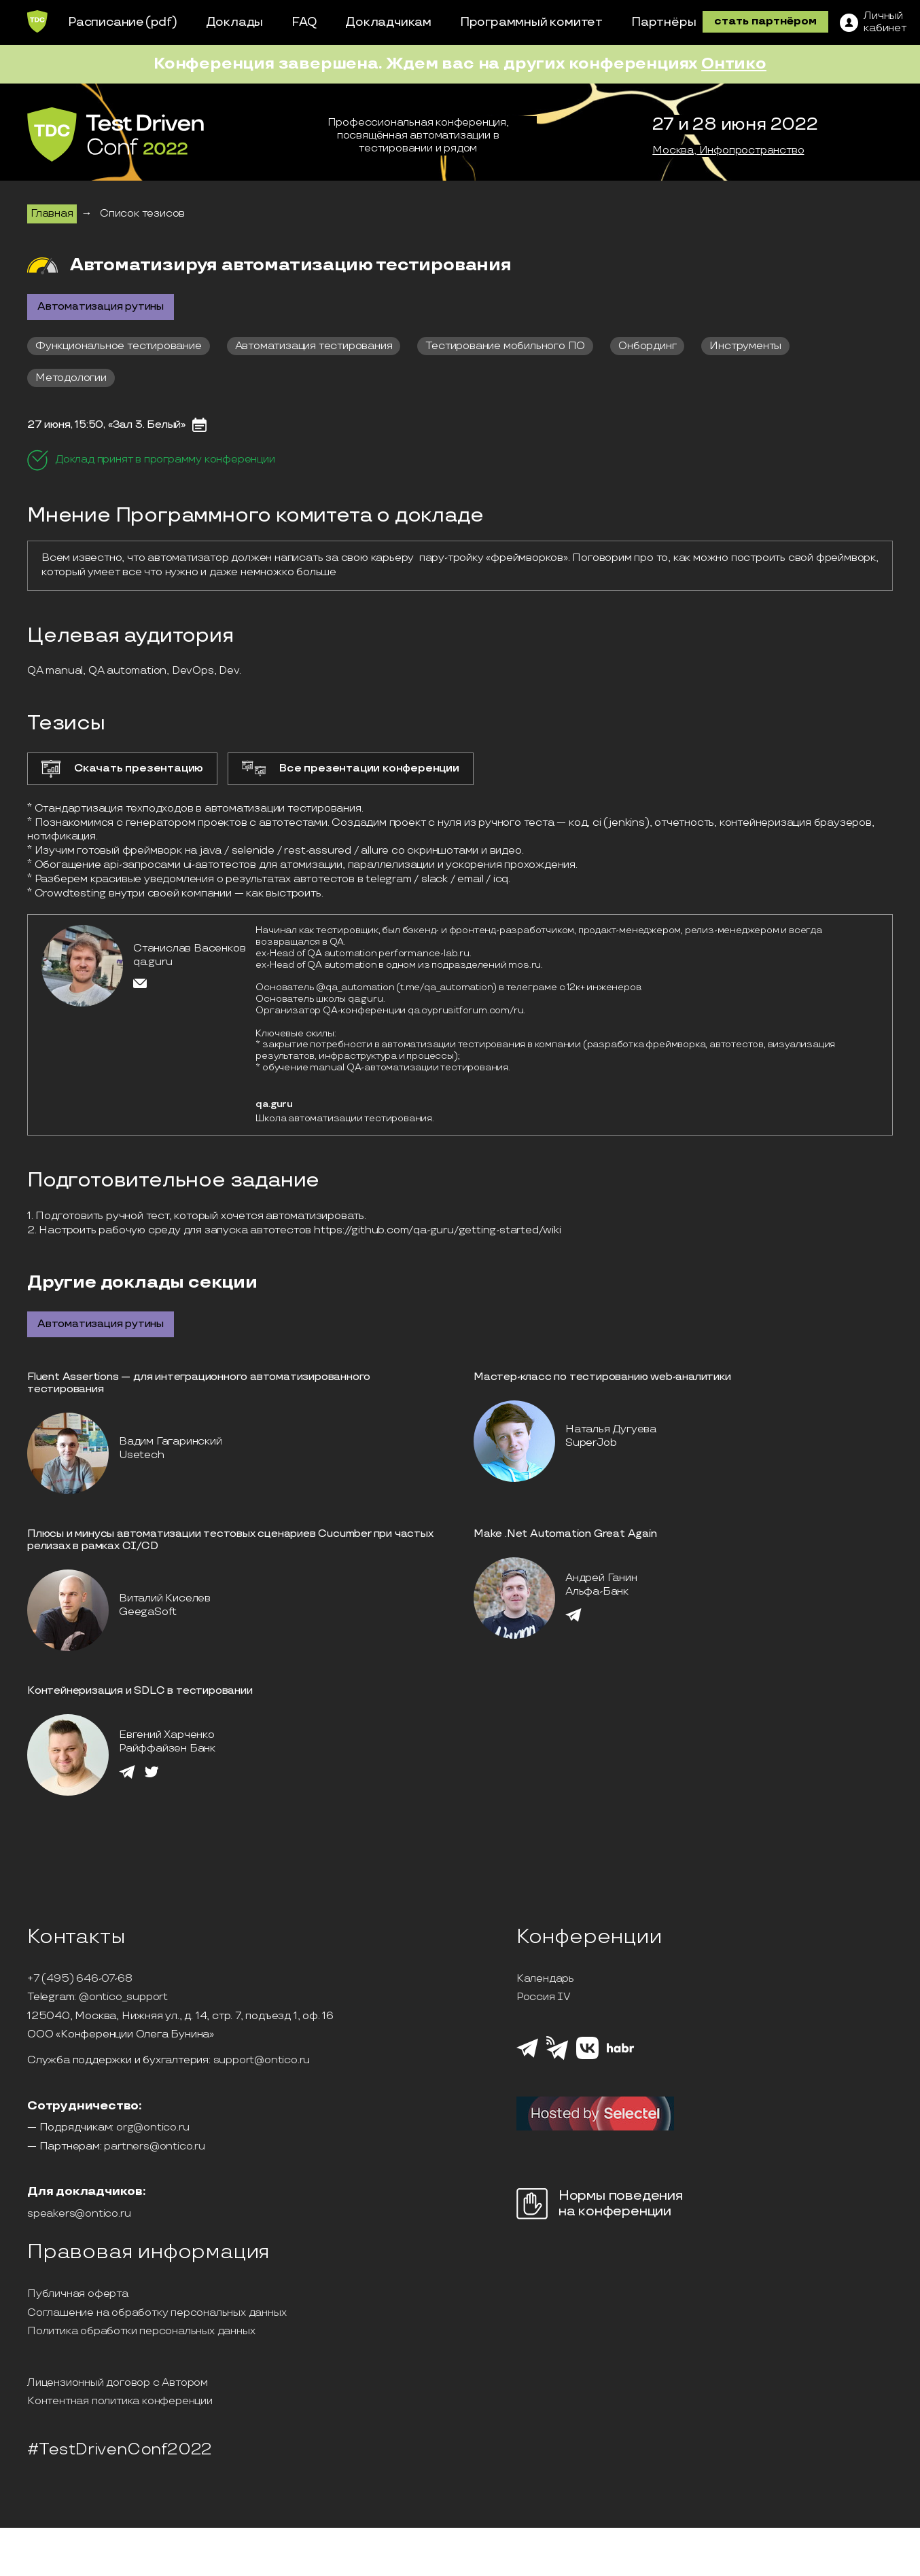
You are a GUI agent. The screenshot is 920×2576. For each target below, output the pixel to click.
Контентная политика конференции (120, 2401)
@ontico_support (123, 1997)
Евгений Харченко (167, 1734)
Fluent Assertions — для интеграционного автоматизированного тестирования (198, 1383)
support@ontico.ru (262, 2060)
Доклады (235, 22)
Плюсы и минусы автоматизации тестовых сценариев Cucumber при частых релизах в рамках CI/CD (230, 1540)
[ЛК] (873, 22)
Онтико (733, 63)
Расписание (106, 22)
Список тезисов (142, 213)
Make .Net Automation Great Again (565, 1533)
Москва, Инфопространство (728, 151)
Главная (52, 213)
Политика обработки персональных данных (141, 2331)
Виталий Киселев (165, 1598)
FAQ (304, 22)
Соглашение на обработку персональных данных (156, 2313)
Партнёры (663, 22)
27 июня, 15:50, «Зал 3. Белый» (106, 425)
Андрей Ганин (601, 1578)
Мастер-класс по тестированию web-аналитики (602, 1377)
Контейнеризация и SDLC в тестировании (140, 1690)
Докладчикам (388, 22)
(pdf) (161, 22)
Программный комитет (531, 22)
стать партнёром (765, 21)
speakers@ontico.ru (78, 2214)
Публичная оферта (77, 2294)
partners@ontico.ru (154, 2147)
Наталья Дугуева (610, 1429)
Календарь (545, 1979)
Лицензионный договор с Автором (117, 2383)
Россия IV (543, 1997)
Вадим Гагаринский (170, 1441)
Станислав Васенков (189, 948)
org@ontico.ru (152, 2128)
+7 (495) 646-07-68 (79, 1979)
